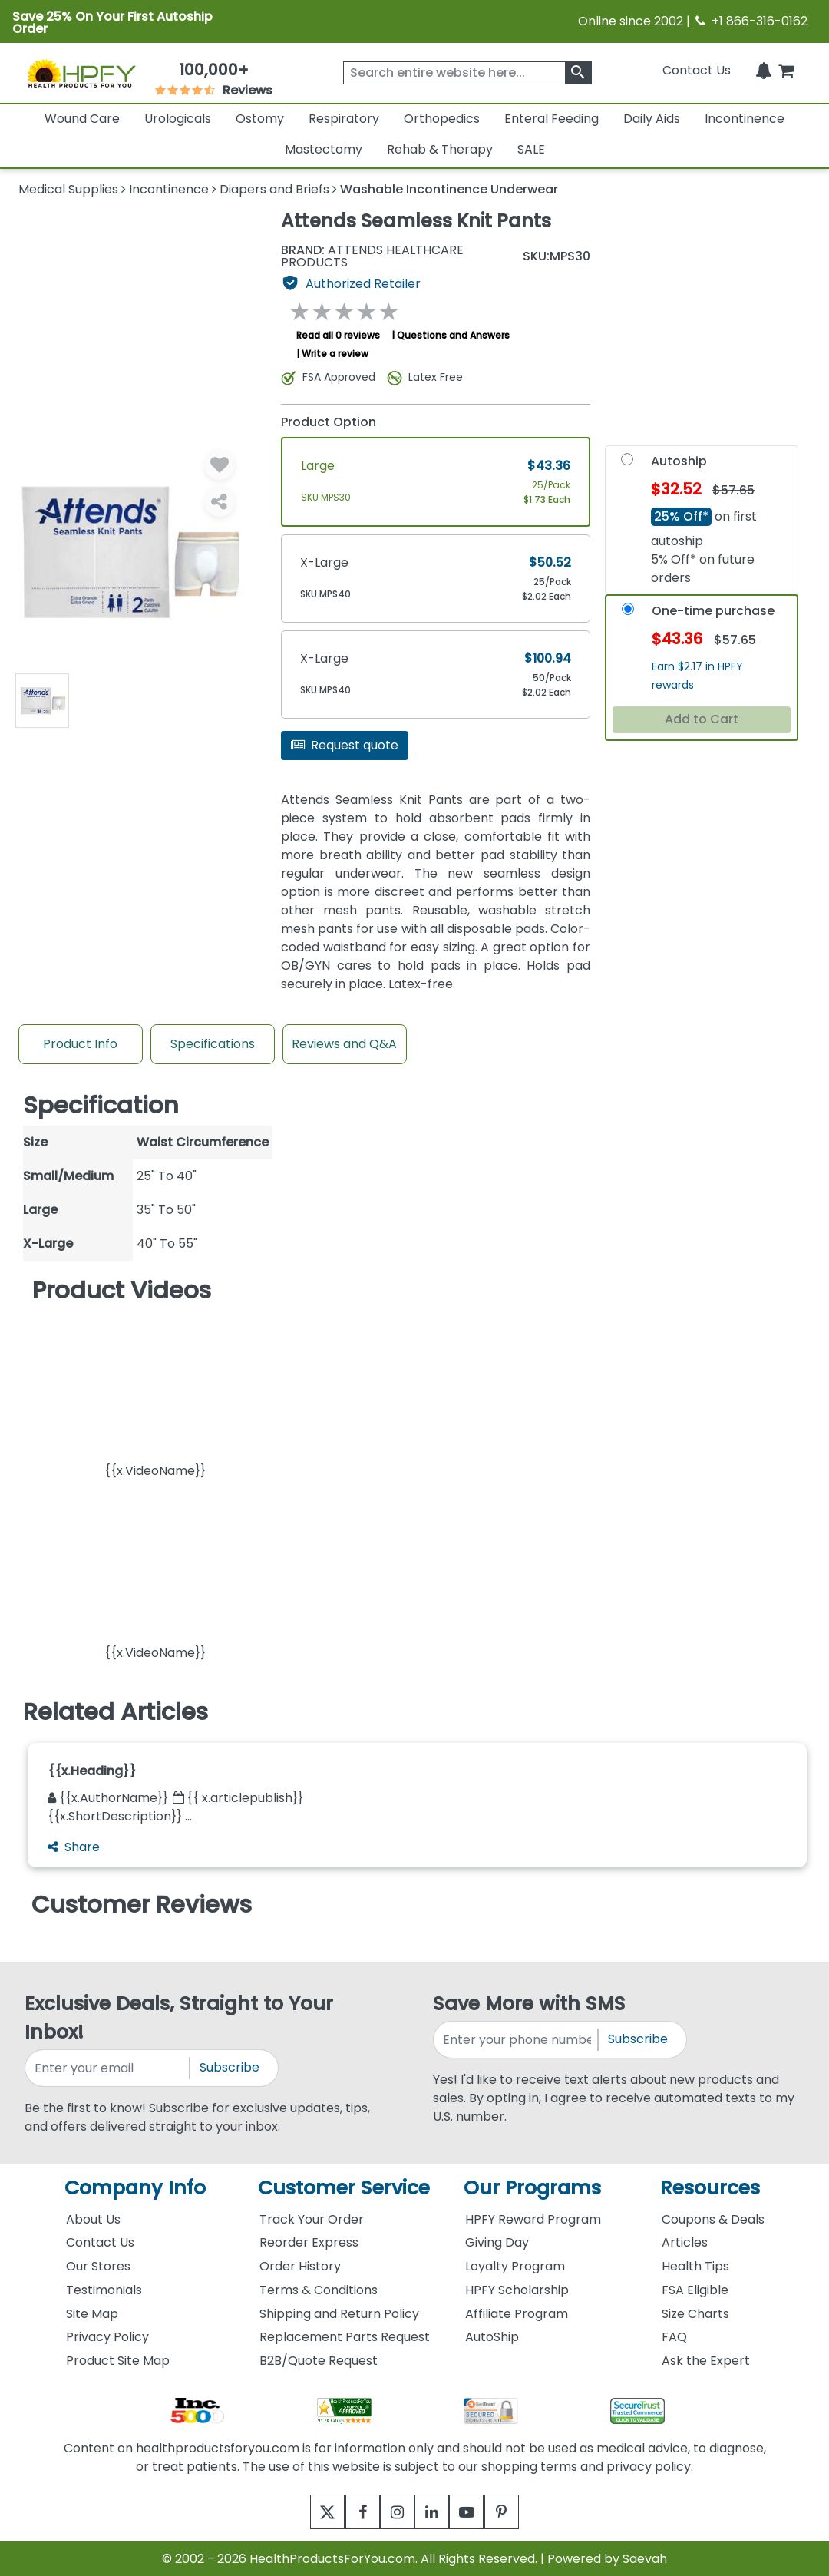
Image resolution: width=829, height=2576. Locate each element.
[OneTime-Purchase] (628, 612)
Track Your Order (311, 2219)
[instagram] (393, 2512)
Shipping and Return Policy (339, 2314)
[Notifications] (763, 70)
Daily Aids (651, 118)
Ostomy (260, 118)
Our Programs (532, 2187)
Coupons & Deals (713, 2219)
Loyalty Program (515, 2266)
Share (74, 1847)
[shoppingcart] (786, 70)
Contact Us (696, 70)
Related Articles (115, 1712)
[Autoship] (627, 462)
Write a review (335, 353)
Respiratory (344, 118)
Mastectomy (323, 149)
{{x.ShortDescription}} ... (120, 1816)
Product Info (80, 1044)
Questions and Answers (453, 335)
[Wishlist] (219, 464)
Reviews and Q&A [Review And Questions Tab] (344, 1044)
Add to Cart (701, 719)
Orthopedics (442, 118)
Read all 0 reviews (338, 335)
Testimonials (104, 2290)
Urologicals (177, 118)
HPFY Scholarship (517, 2290)
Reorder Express (308, 2242)
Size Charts (695, 2314)
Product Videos (121, 1290)
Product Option (328, 422)
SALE (531, 149)
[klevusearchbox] (578, 72)
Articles (685, 2242)
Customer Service (344, 2187)
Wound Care (82, 118)
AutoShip (492, 2337)
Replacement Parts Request (344, 2337)
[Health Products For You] (81, 73)
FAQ (674, 2337)
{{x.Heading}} (92, 1771)
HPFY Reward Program (533, 2219)
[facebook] (351, 2512)
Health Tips (695, 2266)
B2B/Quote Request (318, 2360)
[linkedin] (435, 2512)
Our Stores (98, 2266)
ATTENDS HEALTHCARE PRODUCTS (372, 256)
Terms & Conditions (318, 2290)
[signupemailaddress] (108, 2068)
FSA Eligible (695, 2290)
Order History (300, 2266)
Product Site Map (118, 2360)
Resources (710, 2187)
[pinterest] (520, 2512)
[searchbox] (467, 72)
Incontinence (744, 118)
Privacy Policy (107, 2337)
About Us (93, 2219)
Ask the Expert (706, 2360)
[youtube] (478, 2512)
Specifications (212, 1044)
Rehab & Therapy (440, 149)
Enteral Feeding (551, 118)
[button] (155, 1395)
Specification (101, 1105)
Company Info (135, 2187)
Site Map (92, 2314)
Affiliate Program (516, 2314)
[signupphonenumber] (516, 2039)
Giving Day (497, 2242)
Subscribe (229, 2067)
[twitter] (309, 2512)
